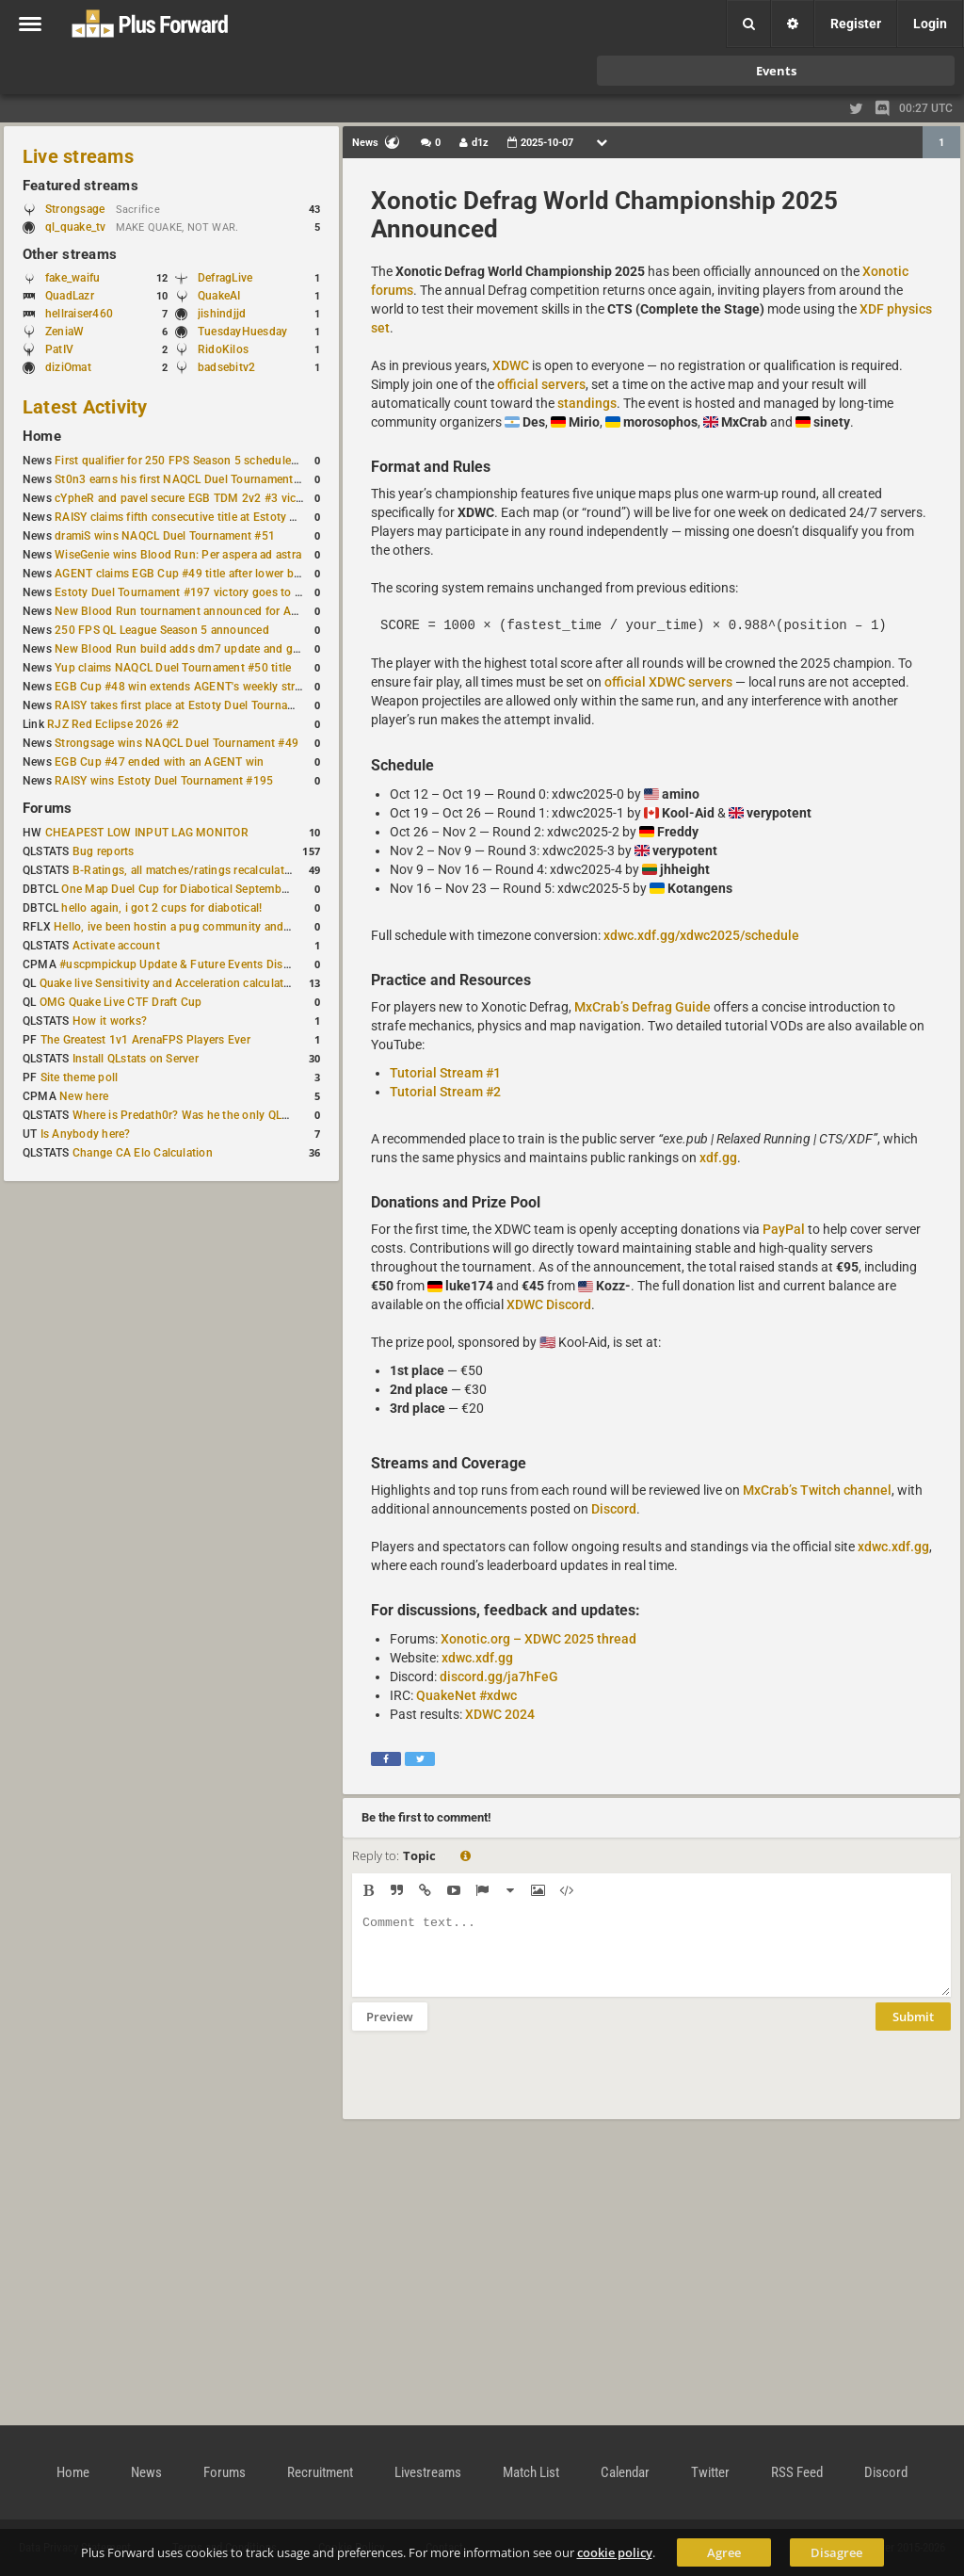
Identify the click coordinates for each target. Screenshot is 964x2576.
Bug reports (103, 851)
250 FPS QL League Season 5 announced (162, 630)
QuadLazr (69, 295)
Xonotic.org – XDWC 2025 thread (538, 1638)
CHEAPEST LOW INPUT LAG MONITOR (147, 832)
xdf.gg (718, 1157)
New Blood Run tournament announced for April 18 (189, 611)
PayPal (784, 1229)
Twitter (710, 2472)
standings (587, 403)
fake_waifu (72, 277)
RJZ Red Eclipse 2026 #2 (113, 724)
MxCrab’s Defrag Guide (642, 1006)
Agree (724, 2552)
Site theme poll (79, 1077)
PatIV (59, 349)
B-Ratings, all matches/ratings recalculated (184, 870)
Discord (613, 1508)
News (146, 2472)
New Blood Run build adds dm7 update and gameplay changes (218, 649)
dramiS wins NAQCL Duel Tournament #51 (165, 536)
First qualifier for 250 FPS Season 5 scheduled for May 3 (202, 460)
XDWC (510, 365)
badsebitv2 (226, 367)
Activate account (116, 945)
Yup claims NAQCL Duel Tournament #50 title (173, 667)
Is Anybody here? (85, 1134)
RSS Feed (797, 2472)
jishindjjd (222, 313)
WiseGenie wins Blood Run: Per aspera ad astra (178, 554)
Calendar (625, 2472)
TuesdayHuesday (242, 331)
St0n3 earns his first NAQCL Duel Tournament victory (193, 479)
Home (42, 436)
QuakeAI (219, 295)
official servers (541, 384)
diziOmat (68, 367)
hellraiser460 (79, 313)
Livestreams (427, 2472)
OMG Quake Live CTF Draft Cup (121, 1002)
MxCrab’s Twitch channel (817, 1490)
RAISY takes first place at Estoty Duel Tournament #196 (199, 705)
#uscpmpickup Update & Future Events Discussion (191, 964)
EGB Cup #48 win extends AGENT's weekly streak (184, 686)
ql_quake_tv (75, 227)
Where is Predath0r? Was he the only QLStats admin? (210, 1115)
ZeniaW (64, 331)
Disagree (836, 2552)
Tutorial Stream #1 (445, 1072)
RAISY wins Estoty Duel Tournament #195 (164, 780)
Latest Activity (85, 407)
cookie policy (614, 2552)
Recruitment (320, 2472)
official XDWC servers (668, 681)
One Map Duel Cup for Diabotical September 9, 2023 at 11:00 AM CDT (244, 889)
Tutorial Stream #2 (445, 1091)
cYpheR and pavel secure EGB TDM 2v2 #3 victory (185, 498)
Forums (47, 808)
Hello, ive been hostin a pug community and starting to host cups (224, 926)
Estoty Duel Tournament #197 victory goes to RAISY (191, 592)
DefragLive (225, 277)
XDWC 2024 (500, 1714)
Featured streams (80, 185)
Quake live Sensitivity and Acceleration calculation (170, 983)
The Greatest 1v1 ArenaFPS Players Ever (145, 1039)
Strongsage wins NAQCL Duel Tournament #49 (176, 743)
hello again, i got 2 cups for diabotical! (161, 908)
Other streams (70, 254)
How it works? (109, 1021)
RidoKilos (223, 349)
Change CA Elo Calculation (142, 1152)
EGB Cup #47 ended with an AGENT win (159, 762)
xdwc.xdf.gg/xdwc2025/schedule (701, 935)
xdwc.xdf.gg (893, 1546)
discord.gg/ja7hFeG (499, 1676)
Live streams (78, 156)
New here (83, 1096)
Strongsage (74, 209)
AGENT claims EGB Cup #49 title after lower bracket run (200, 573)
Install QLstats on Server (135, 1058)
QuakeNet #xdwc (466, 1695)
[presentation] (495, 2087)
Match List (531, 2472)
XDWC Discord (548, 1304)
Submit (913, 2030)
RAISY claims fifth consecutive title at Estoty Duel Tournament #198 (232, 517)
